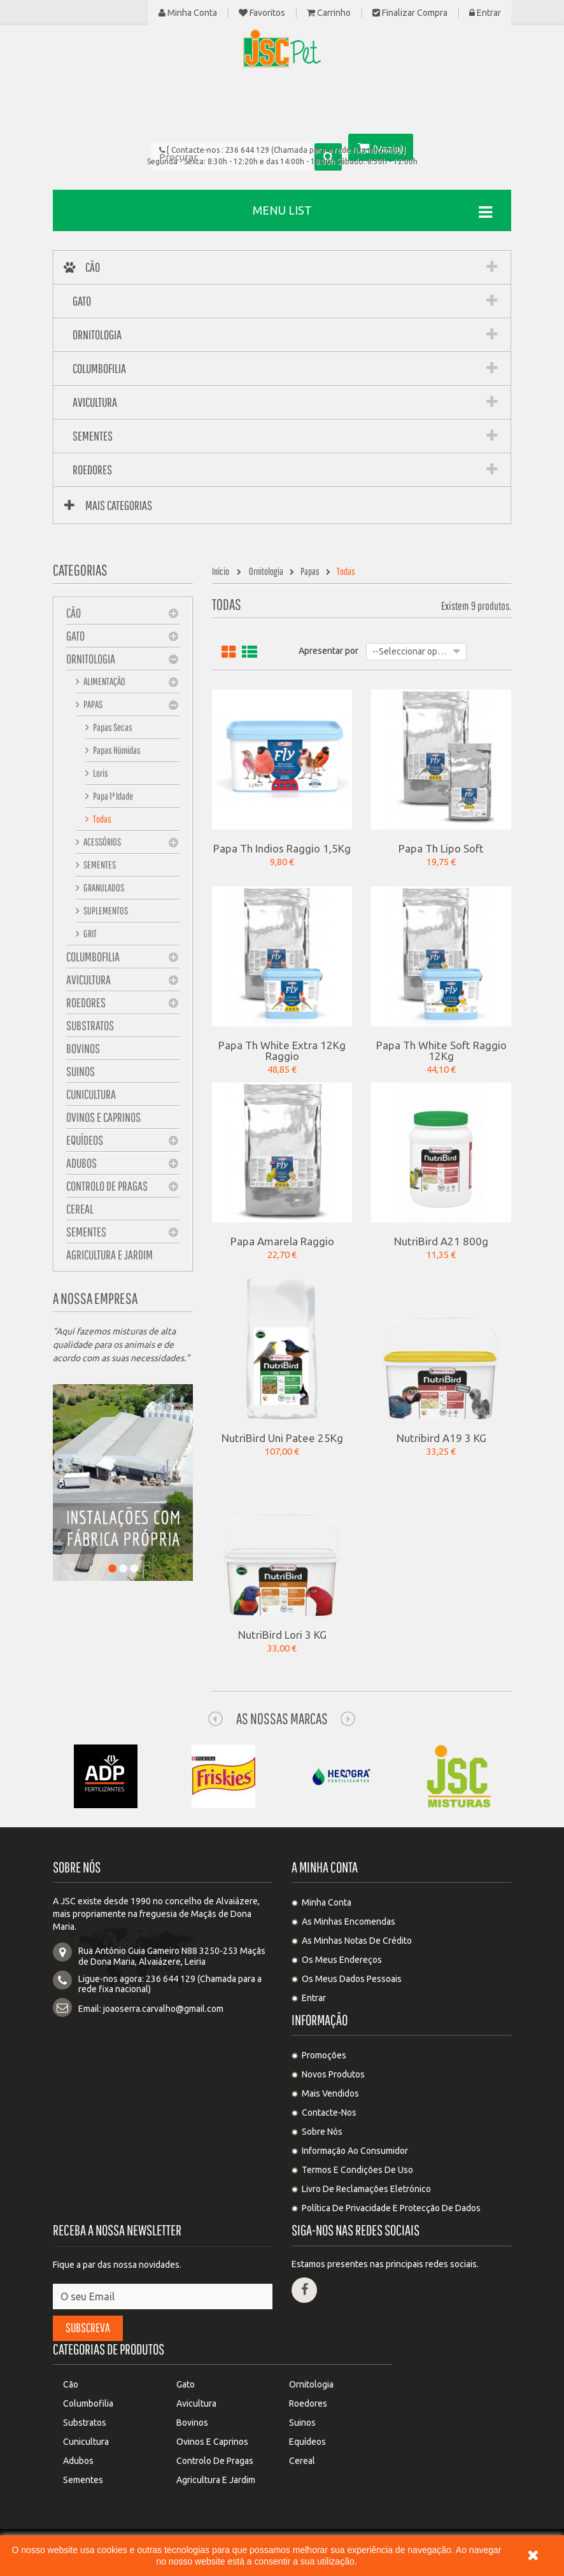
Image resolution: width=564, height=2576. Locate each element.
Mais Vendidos (330, 2093)
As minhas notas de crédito (357, 1941)
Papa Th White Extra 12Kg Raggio (282, 1050)
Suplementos (105, 910)
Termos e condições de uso (357, 2170)
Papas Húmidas (116, 750)
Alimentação (103, 681)
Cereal (80, 1208)
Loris (100, 773)
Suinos (80, 1071)
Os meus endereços (342, 1960)
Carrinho (329, 13)
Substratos (90, 1025)
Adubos (81, 1163)
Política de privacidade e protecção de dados (391, 2208)
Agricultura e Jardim (109, 1254)
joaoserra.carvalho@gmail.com (163, 2009)
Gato (75, 635)
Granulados (103, 887)
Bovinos (83, 1048)
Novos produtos (333, 2074)
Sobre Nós (322, 2132)
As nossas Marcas (282, 1718)
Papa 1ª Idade (112, 796)
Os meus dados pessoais (352, 1979)
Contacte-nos (329, 2112)
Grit (89, 933)
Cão (73, 612)
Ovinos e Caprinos (103, 1117)
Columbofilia (93, 956)
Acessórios (101, 841)
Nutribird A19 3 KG (441, 1437)
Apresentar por (328, 651)
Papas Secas (112, 727)
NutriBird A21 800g (441, 1241)
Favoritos (262, 13)
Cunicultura (91, 1094)
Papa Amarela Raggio (282, 1241)
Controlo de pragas (107, 1185)
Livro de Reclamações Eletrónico (366, 2189)
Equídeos (84, 1140)
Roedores (86, 1002)
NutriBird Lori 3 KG (282, 1634)
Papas (92, 704)
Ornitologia (90, 658)
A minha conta (325, 1867)
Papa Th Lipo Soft (441, 848)
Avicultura (88, 979)
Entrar (485, 13)
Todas (101, 818)
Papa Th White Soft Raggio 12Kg (441, 1050)
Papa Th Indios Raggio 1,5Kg (282, 848)
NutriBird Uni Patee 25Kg (282, 1437)
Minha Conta (188, 13)
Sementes (99, 864)
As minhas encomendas (348, 1921)
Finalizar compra (410, 13)
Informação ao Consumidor (355, 2151)
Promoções (324, 2055)
